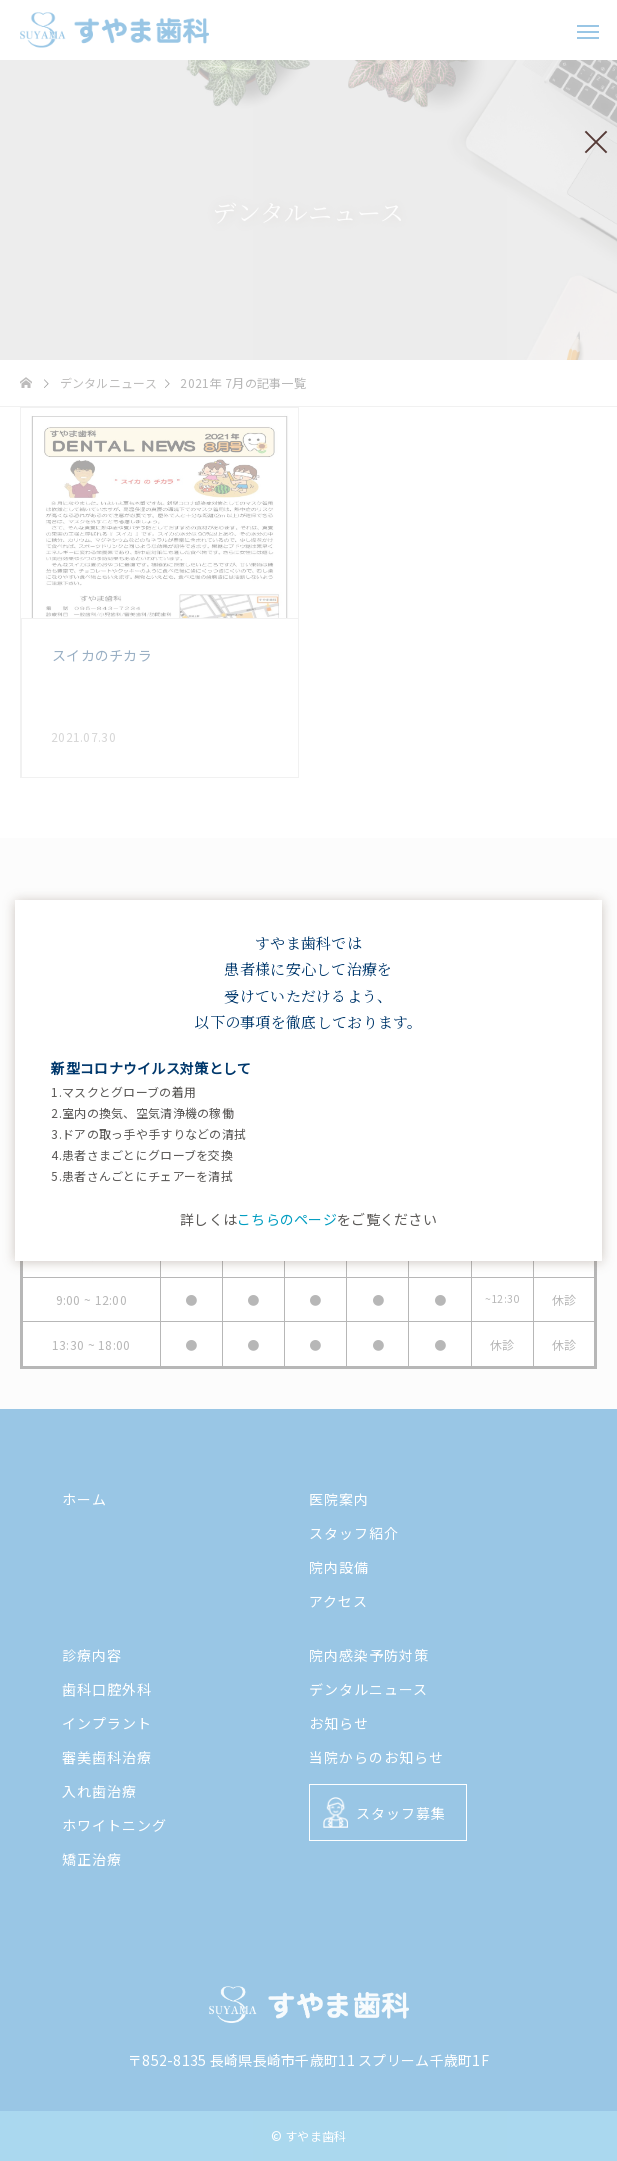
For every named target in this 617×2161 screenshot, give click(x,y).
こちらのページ (287, 1219)
